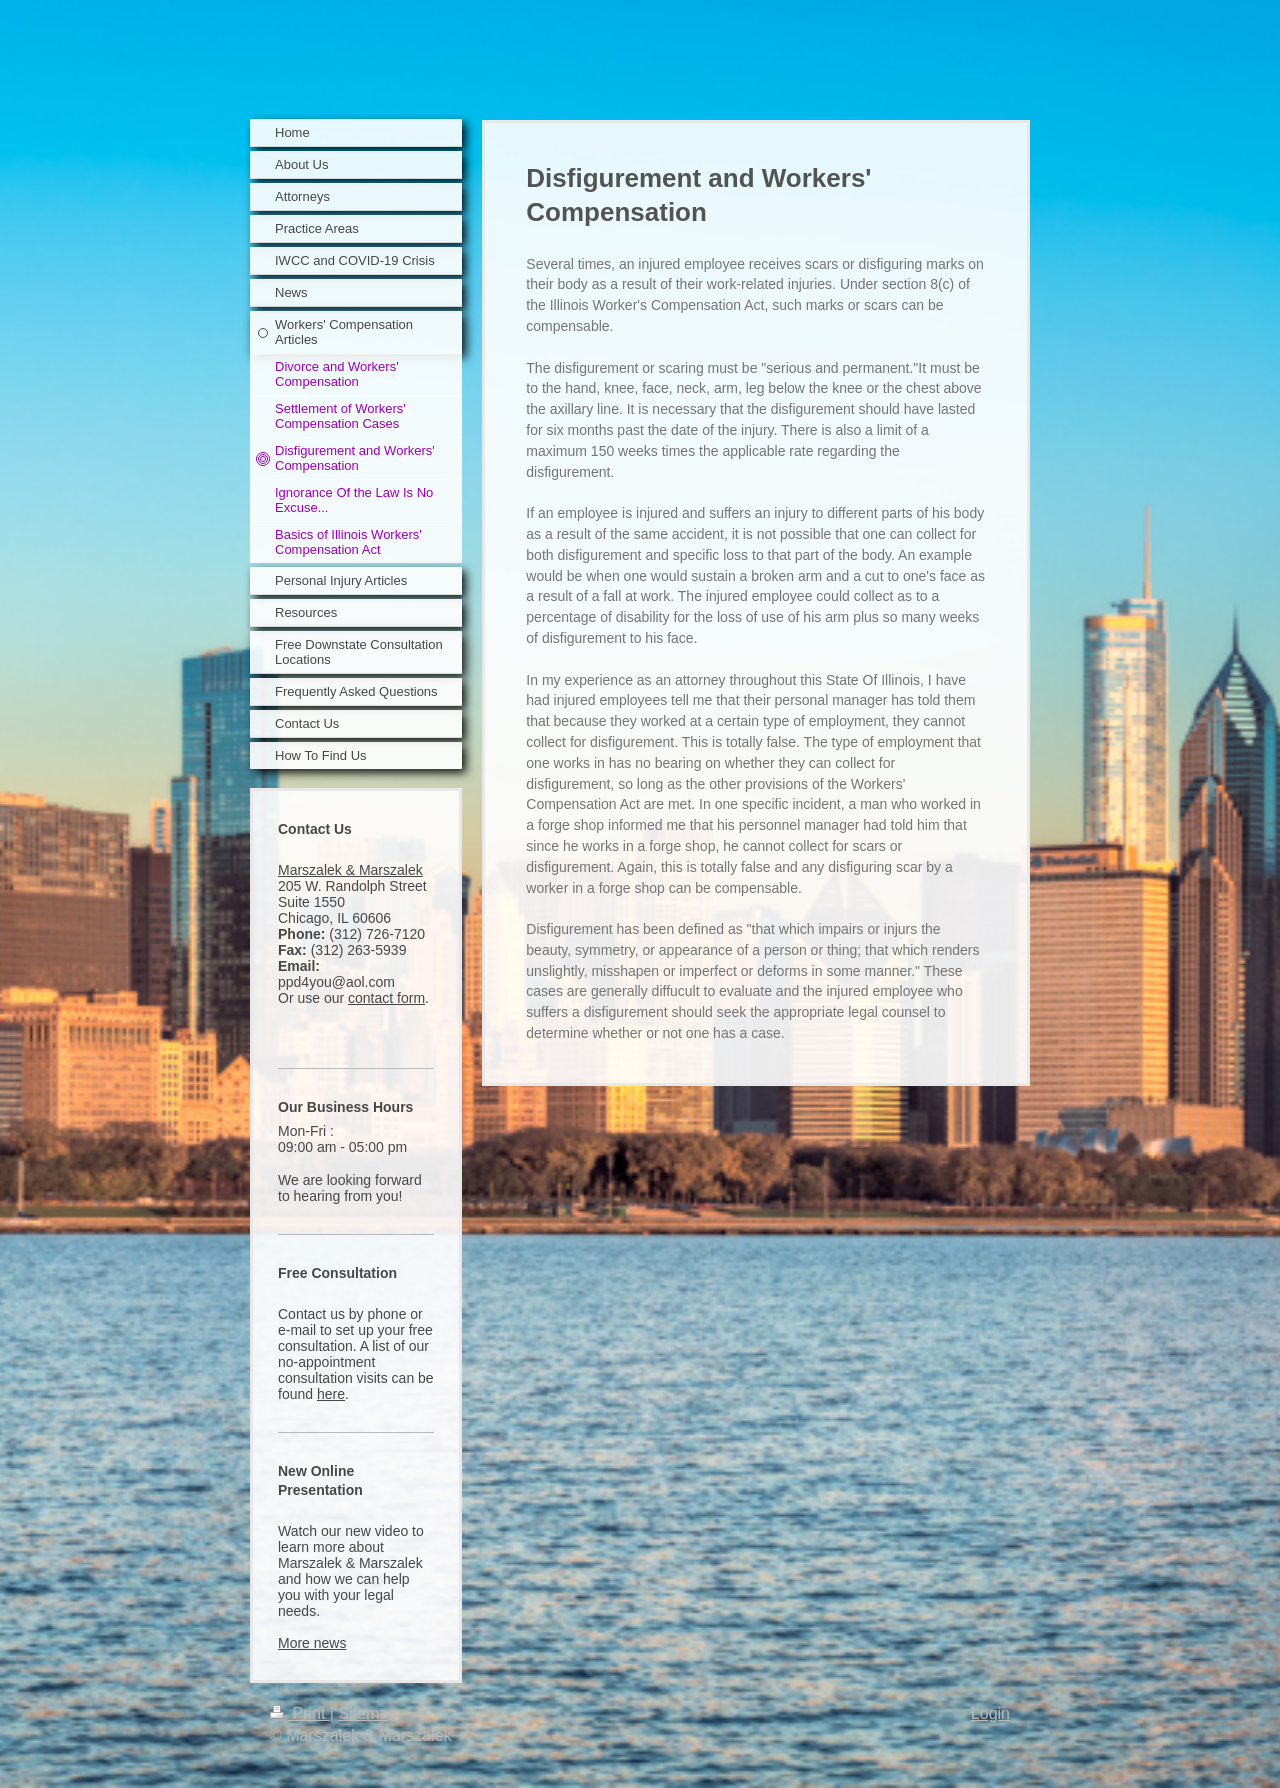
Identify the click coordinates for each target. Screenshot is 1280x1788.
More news (312, 1643)
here (331, 1394)
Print (300, 1713)
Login (990, 1713)
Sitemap (367, 1713)
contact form (386, 998)
